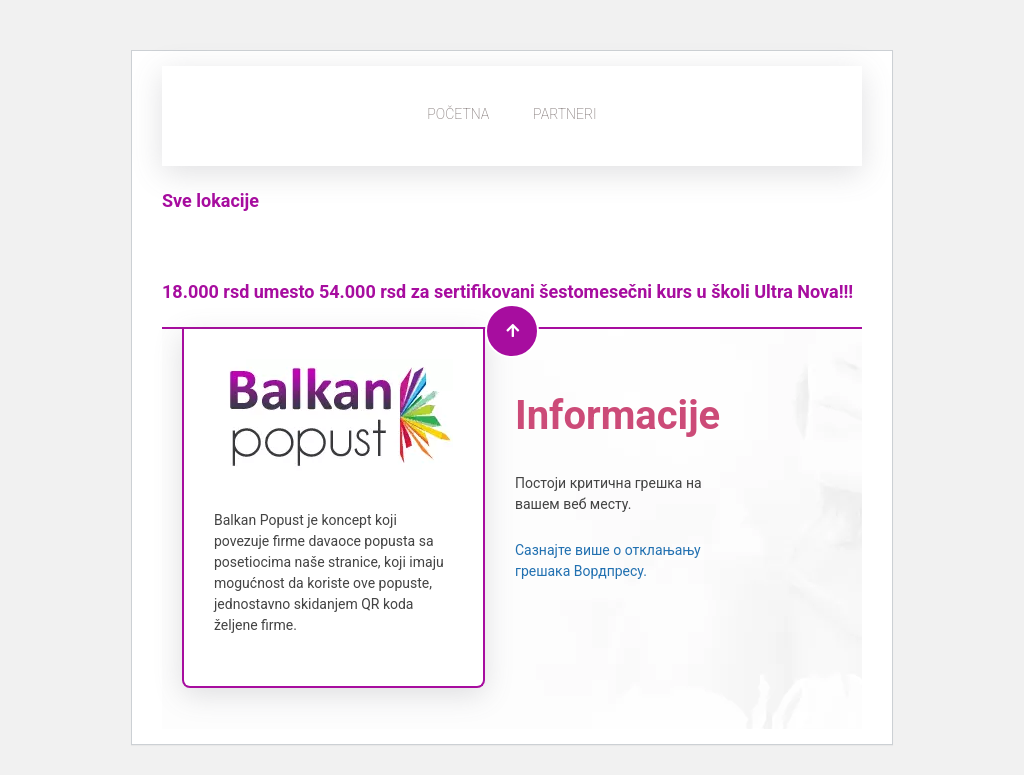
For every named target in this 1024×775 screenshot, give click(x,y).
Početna (458, 114)
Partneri (565, 114)
